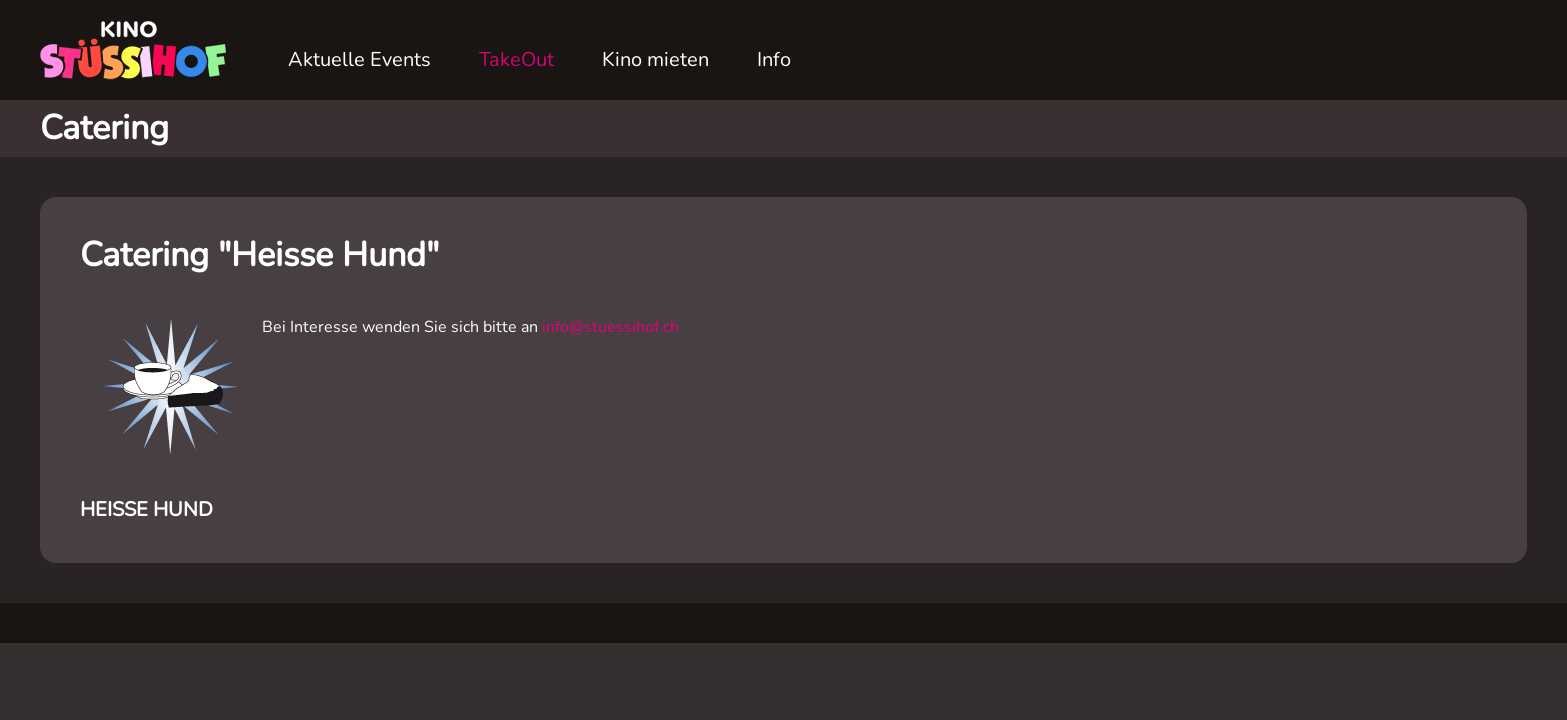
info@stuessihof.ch (610, 327)
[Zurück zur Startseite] (140, 50)
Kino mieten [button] (655, 59)
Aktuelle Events (359, 59)
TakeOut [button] (516, 59)
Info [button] (774, 59)
